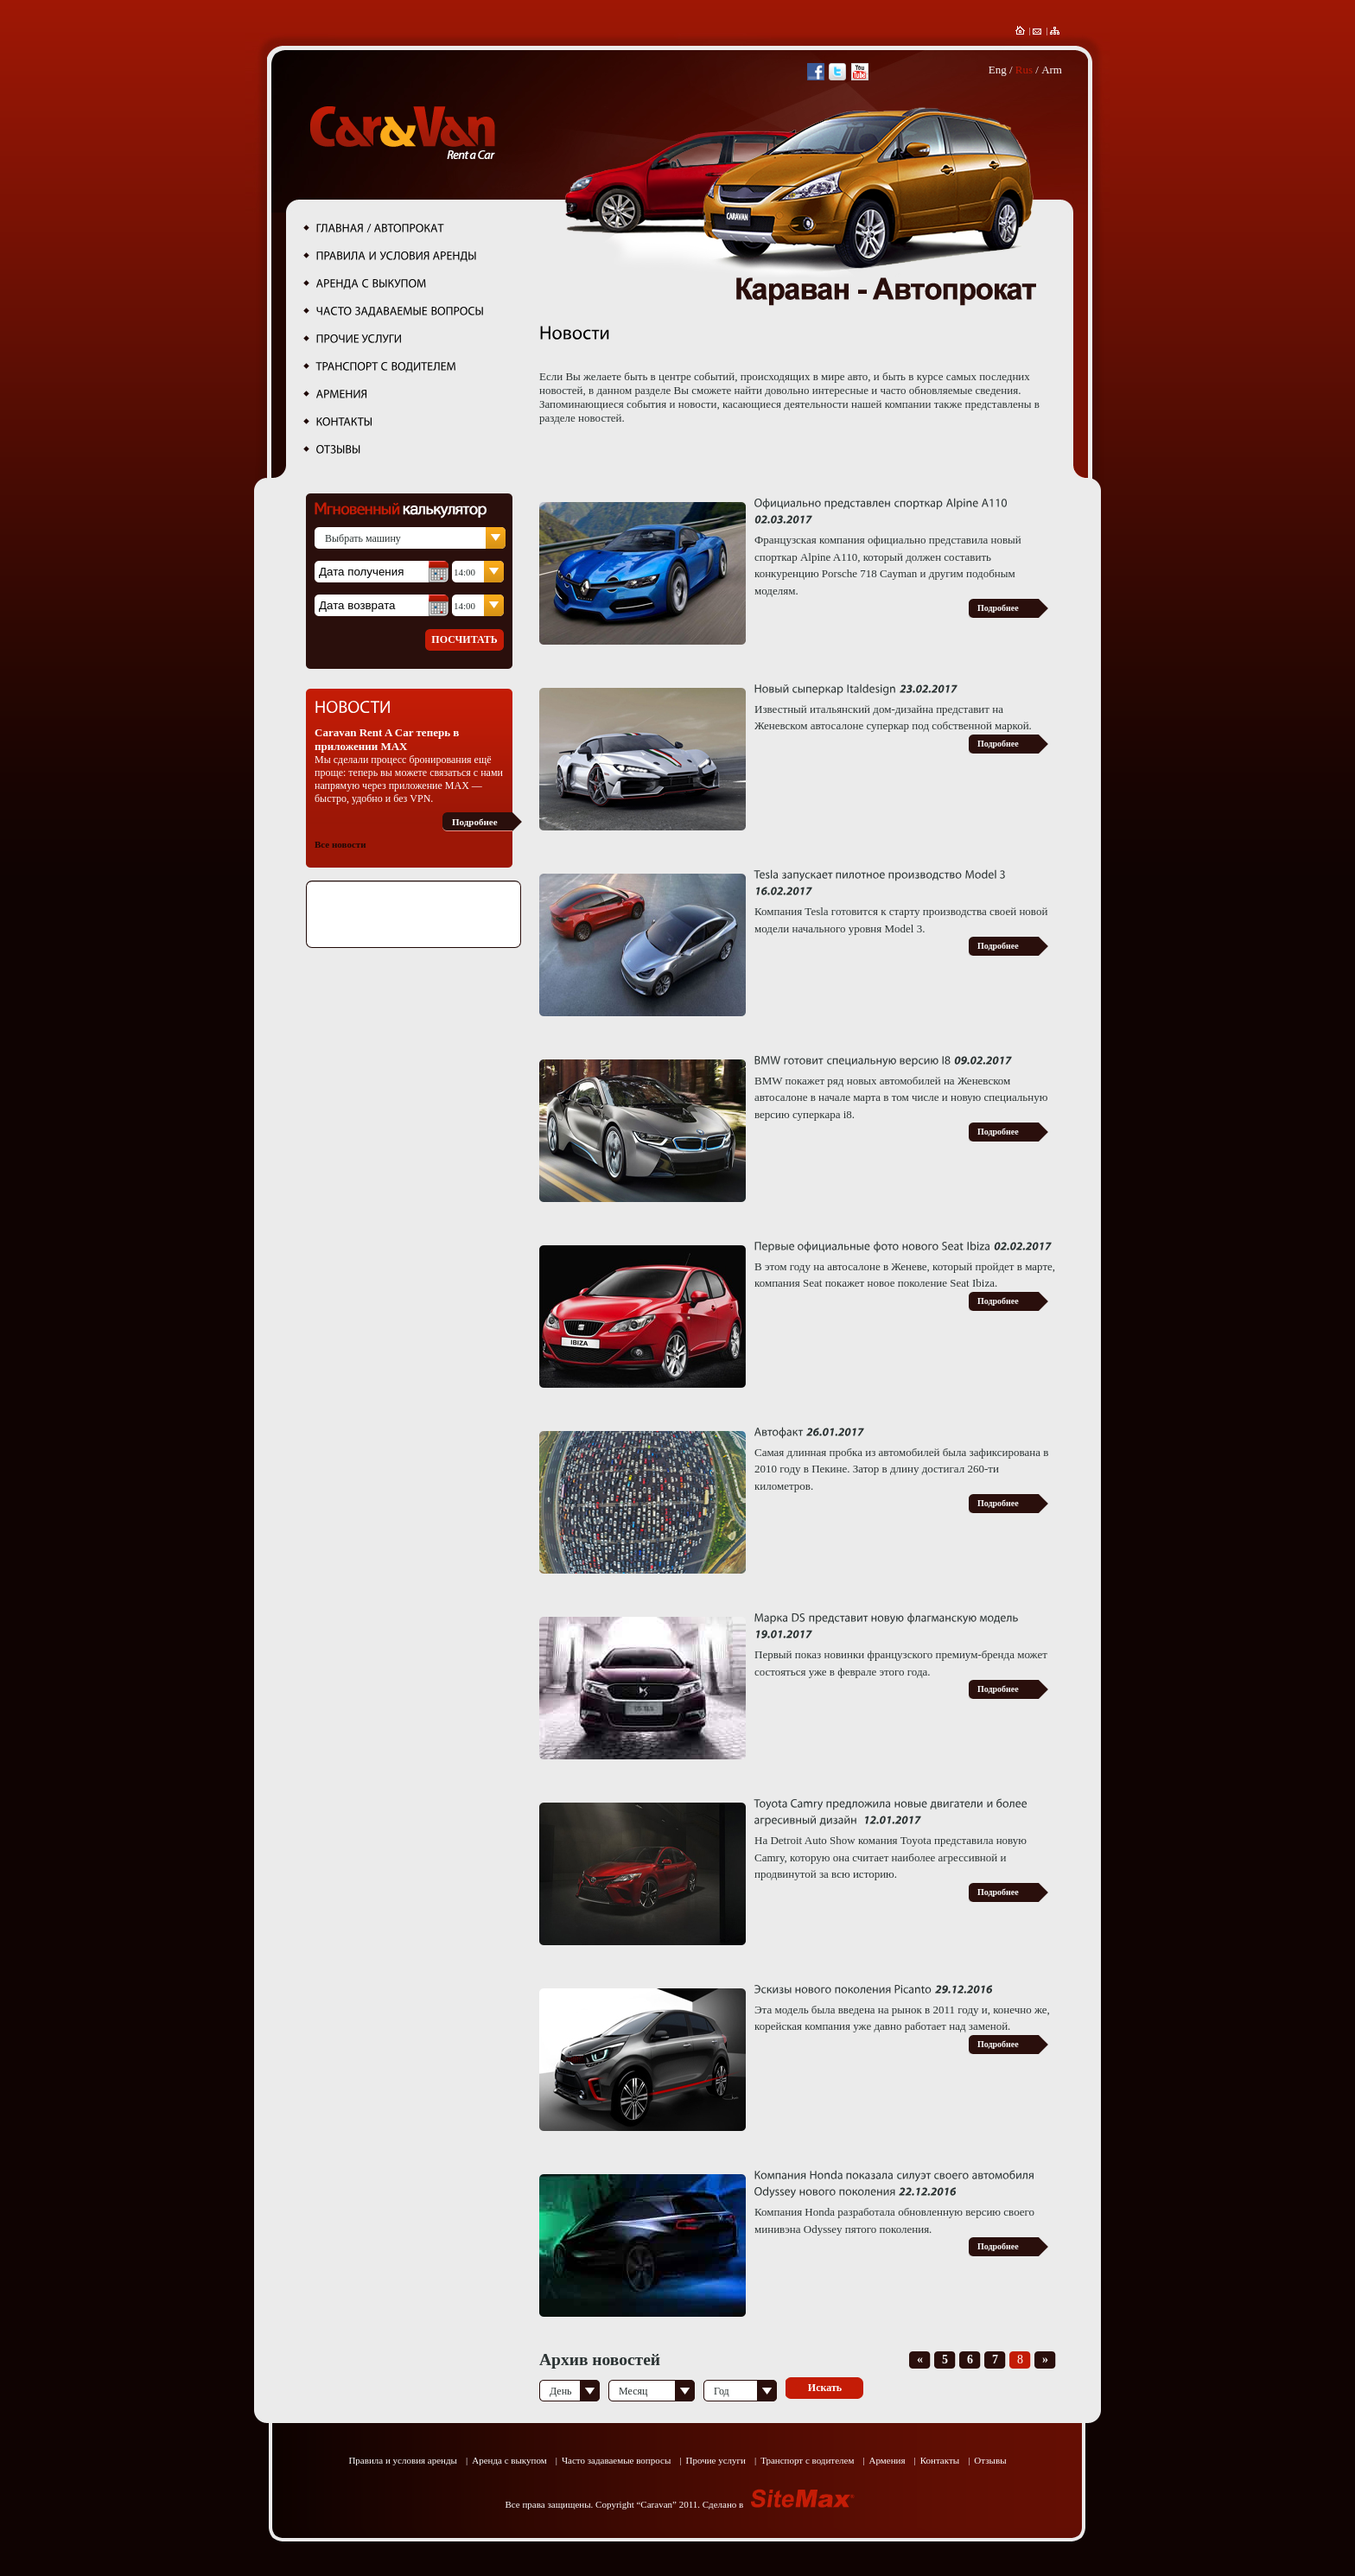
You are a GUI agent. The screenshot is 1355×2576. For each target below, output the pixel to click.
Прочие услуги (715, 2460)
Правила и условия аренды (402, 2460)
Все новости (340, 844)
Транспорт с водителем (807, 2460)
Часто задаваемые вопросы (616, 2460)
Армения (887, 2460)
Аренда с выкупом (509, 2460)
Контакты (939, 2460)
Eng (998, 69)
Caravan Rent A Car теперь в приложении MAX (387, 739)
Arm (1051, 69)
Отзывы (990, 2460)
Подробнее (475, 822)
